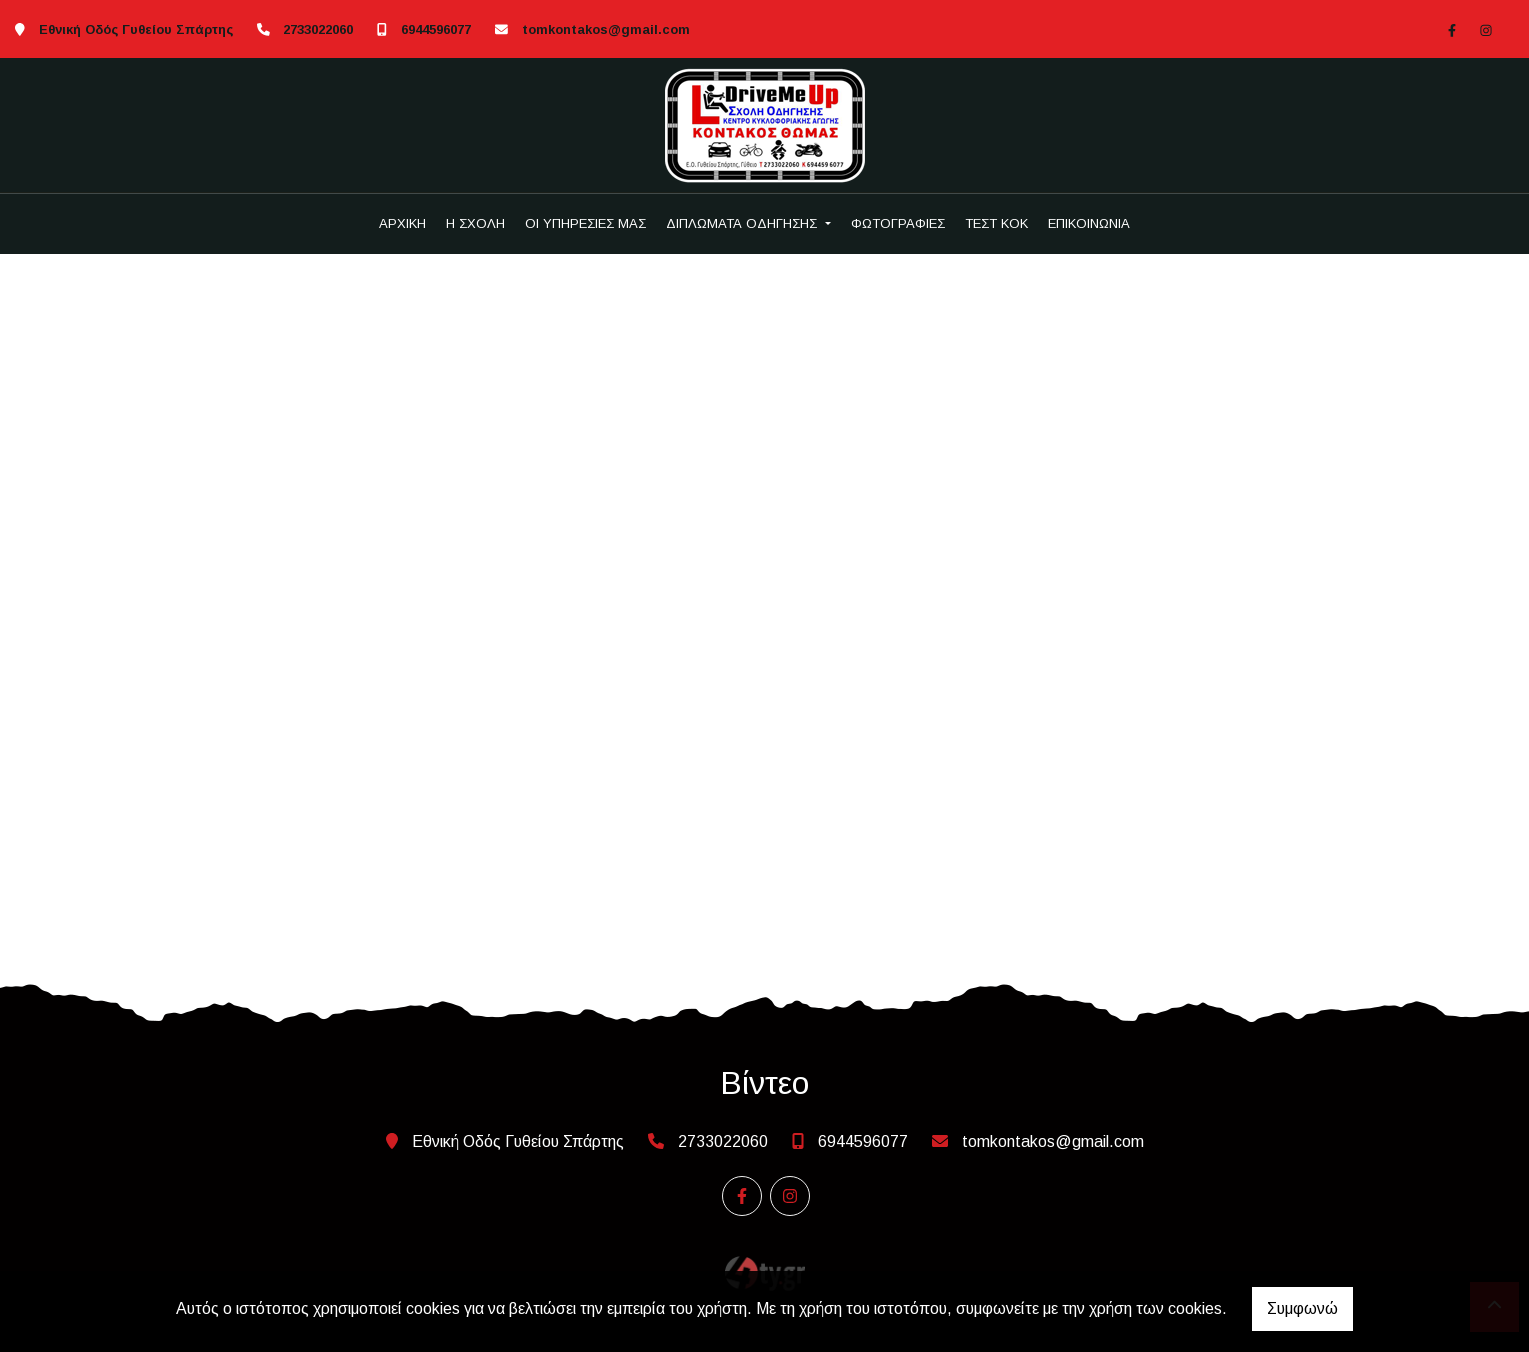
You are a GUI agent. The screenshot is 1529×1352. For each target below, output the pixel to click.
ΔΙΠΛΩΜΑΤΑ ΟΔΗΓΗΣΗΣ (743, 223)
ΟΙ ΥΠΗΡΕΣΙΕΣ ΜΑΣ (585, 223)
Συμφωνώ (1302, 1308)
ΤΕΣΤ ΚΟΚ (996, 223)
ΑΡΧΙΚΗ (402, 223)
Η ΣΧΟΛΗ (475, 223)
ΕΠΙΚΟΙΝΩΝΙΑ (1089, 223)
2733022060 (318, 29)
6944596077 (436, 29)
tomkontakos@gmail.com (606, 29)
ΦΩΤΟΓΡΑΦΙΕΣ (898, 223)
